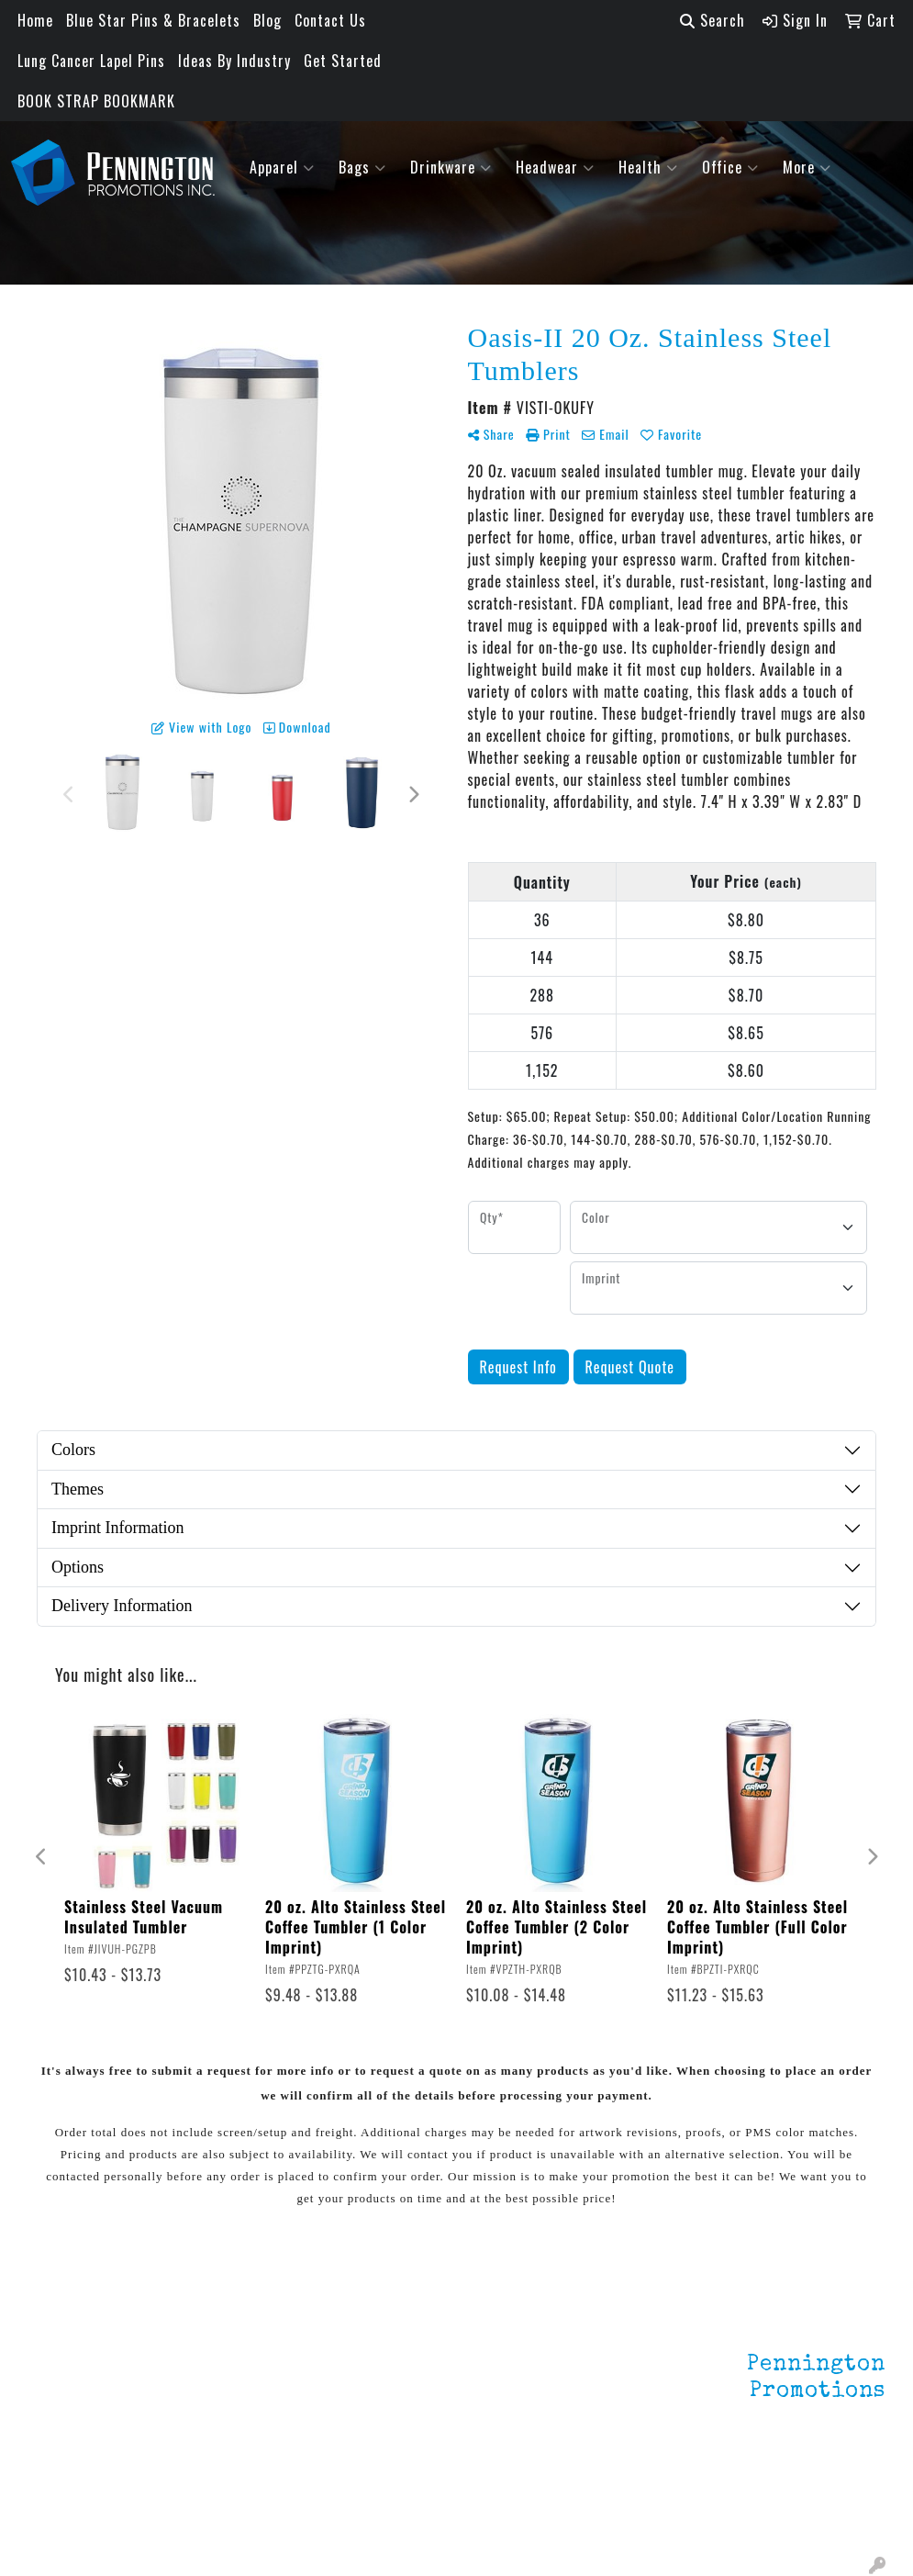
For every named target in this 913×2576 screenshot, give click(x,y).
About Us (56, 2359)
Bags (362, 167)
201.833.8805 (840, 2492)
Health (648, 167)
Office (730, 167)
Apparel (282, 167)
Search (712, 20)
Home (35, 20)
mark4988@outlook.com (805, 2514)
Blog (267, 20)
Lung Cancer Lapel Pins (91, 61)
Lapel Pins (206, 2334)
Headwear (555, 167)
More (807, 167)
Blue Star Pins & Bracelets (153, 20)
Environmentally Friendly (224, 2370)
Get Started (343, 61)
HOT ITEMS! (210, 2407)
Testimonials (69, 2411)
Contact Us (330, 20)
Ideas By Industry (234, 61)
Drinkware (451, 167)
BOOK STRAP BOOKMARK (96, 101)
